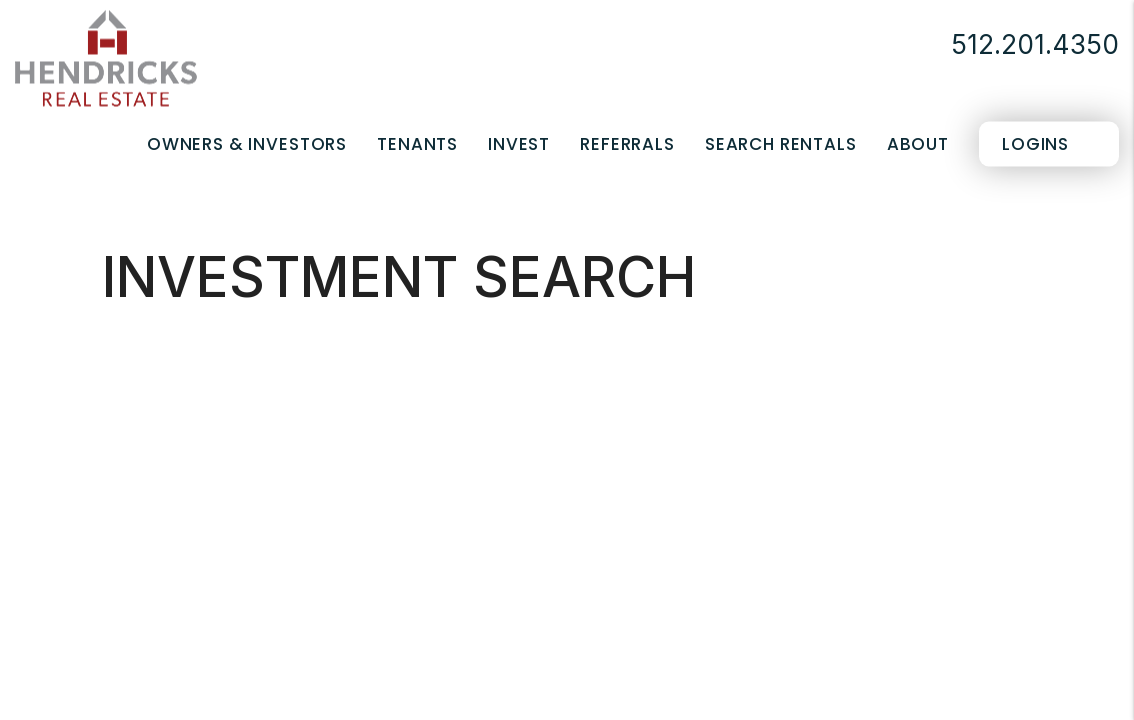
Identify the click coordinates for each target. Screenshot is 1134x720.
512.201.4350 (1035, 44)
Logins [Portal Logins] (1035, 144)
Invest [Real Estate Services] (519, 144)
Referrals (627, 144)
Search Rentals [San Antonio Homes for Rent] (781, 144)
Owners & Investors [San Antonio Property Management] (247, 144)
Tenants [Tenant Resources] (417, 144)
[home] (106, 56)
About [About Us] (918, 144)
